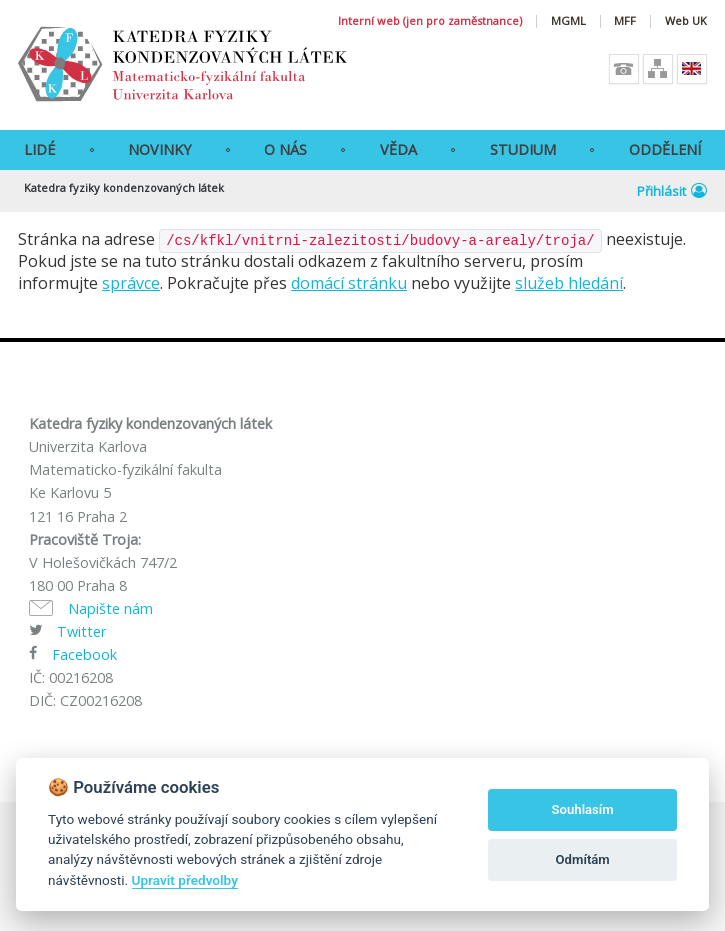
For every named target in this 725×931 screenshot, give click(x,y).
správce (131, 283)
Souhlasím (583, 809)
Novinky (159, 149)
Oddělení (665, 149)
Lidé (39, 149)
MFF (625, 21)
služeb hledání (569, 283)
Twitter (81, 631)
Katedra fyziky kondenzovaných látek (124, 187)
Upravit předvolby (185, 880)
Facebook (84, 654)
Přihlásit (672, 191)
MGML (568, 21)
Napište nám (110, 608)
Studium (523, 149)
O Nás (285, 149)
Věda (398, 149)
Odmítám (583, 859)
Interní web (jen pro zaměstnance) (430, 21)
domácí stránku (349, 283)
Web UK (686, 21)
